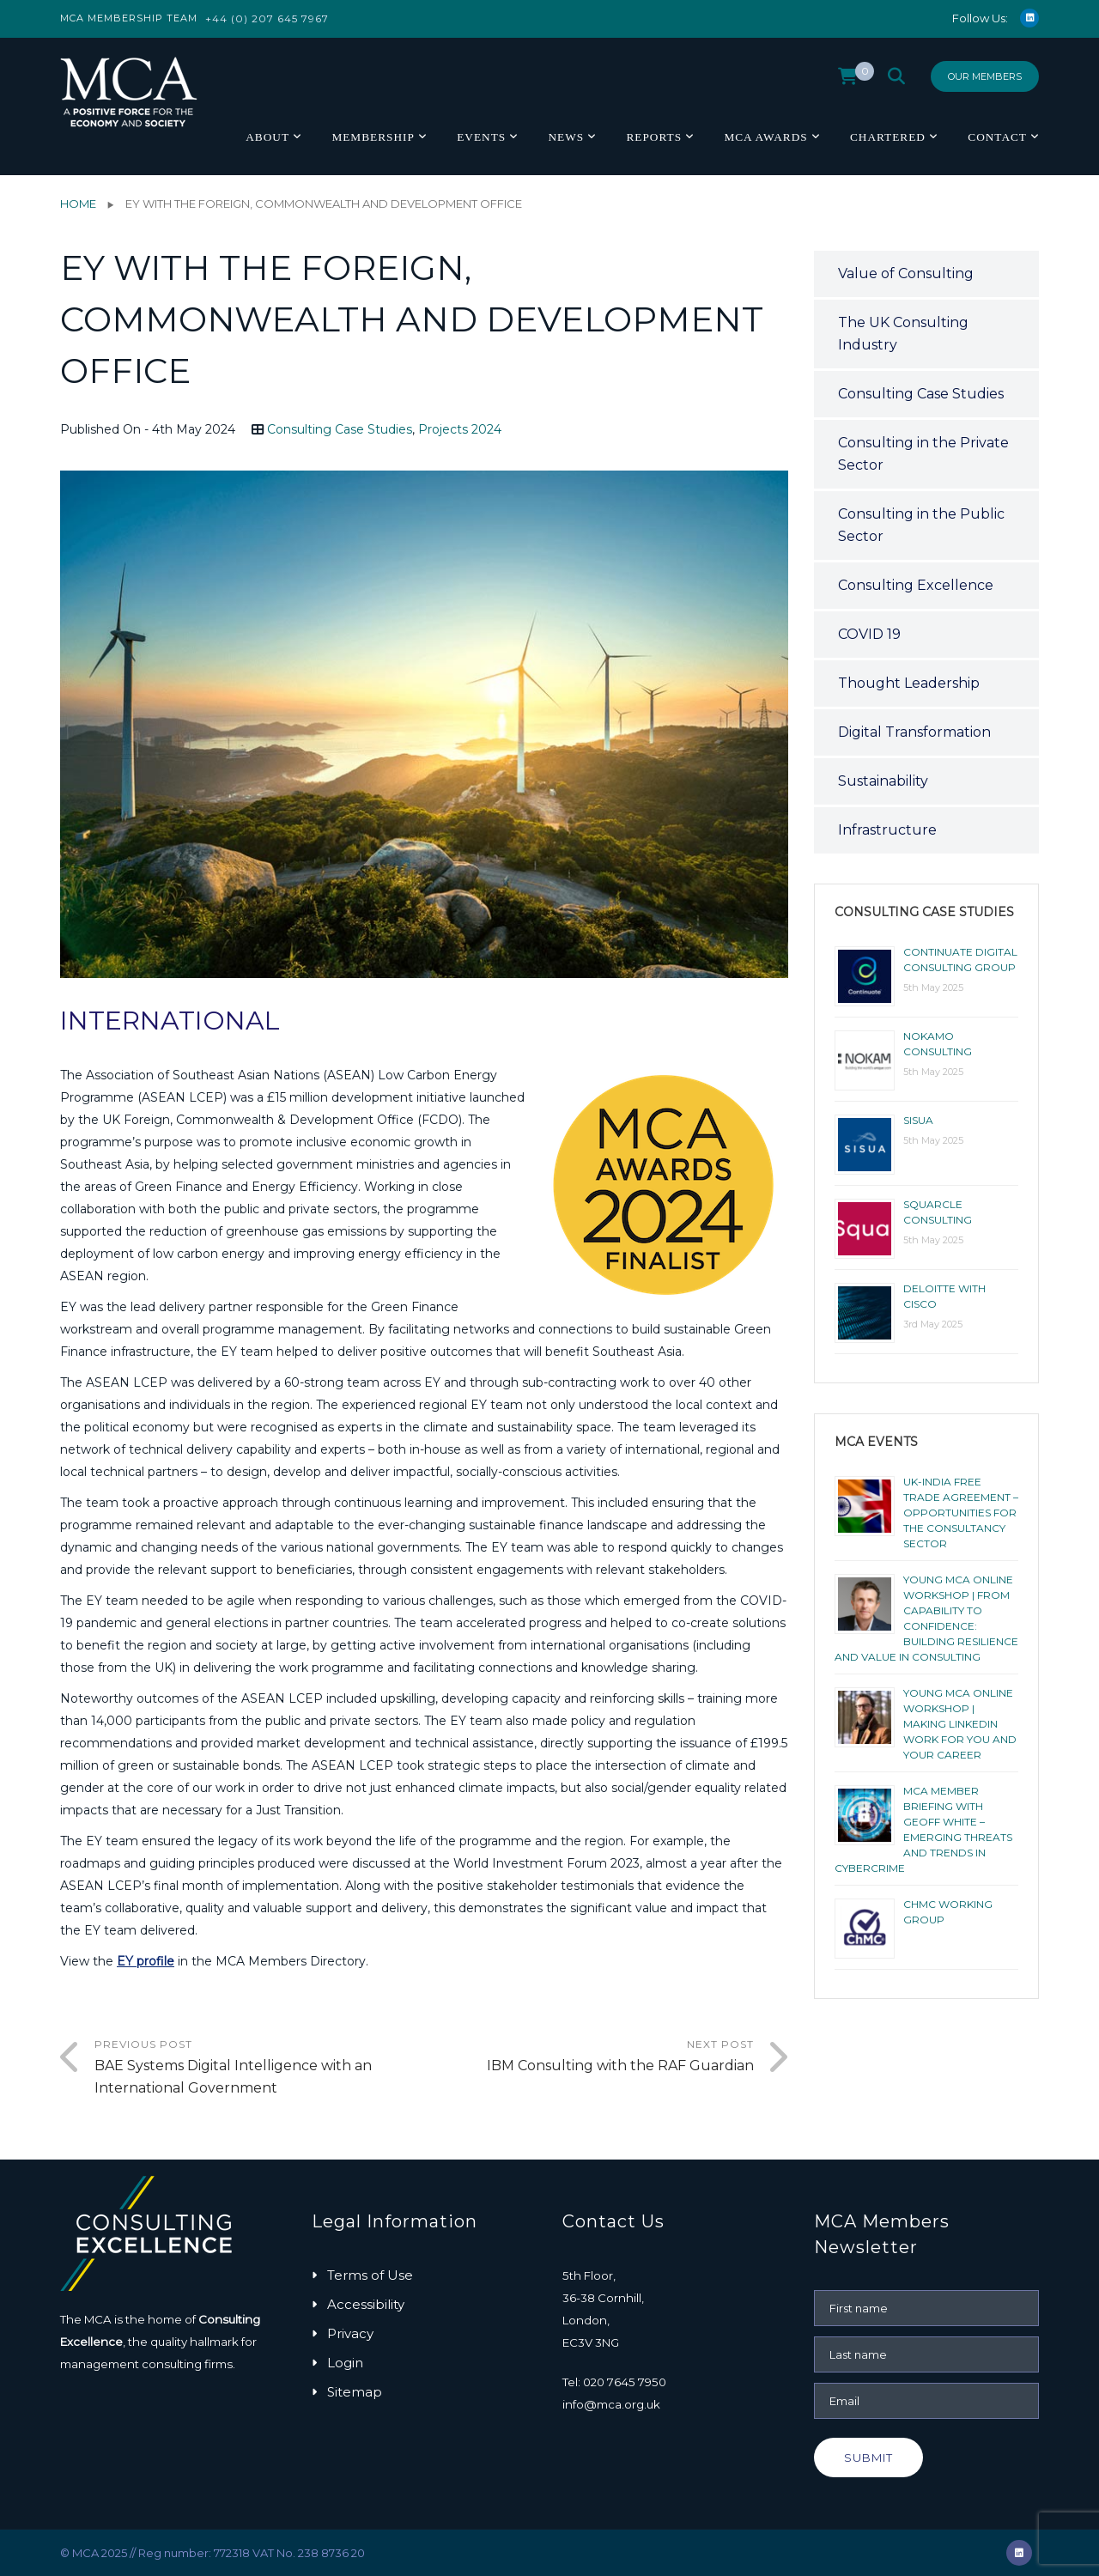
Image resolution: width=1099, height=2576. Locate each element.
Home (78, 203)
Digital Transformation (914, 732)
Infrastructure (887, 830)
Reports (654, 137)
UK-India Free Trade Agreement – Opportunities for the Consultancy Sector (960, 1512)
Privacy (350, 2333)
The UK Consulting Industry (903, 333)
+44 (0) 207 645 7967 (267, 18)
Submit (868, 2457)
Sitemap (354, 2392)
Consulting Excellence (915, 585)
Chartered (888, 137)
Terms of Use (370, 2275)
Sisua (918, 1120)
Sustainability (883, 781)
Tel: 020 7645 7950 (614, 2382)
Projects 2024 (459, 429)
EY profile (145, 1961)
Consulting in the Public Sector (921, 525)
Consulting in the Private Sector (923, 453)
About (267, 137)
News (566, 137)
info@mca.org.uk (611, 2404)
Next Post (589, 2057)
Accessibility (365, 2304)
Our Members (985, 76)
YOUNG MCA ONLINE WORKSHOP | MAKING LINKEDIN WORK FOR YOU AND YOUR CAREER (960, 1723)
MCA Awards (765, 137)
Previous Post (259, 2068)
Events (481, 137)
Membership (372, 137)
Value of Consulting (906, 273)
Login (345, 2362)
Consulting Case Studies (339, 429)
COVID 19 (869, 634)
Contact (997, 137)
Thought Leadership (909, 683)
